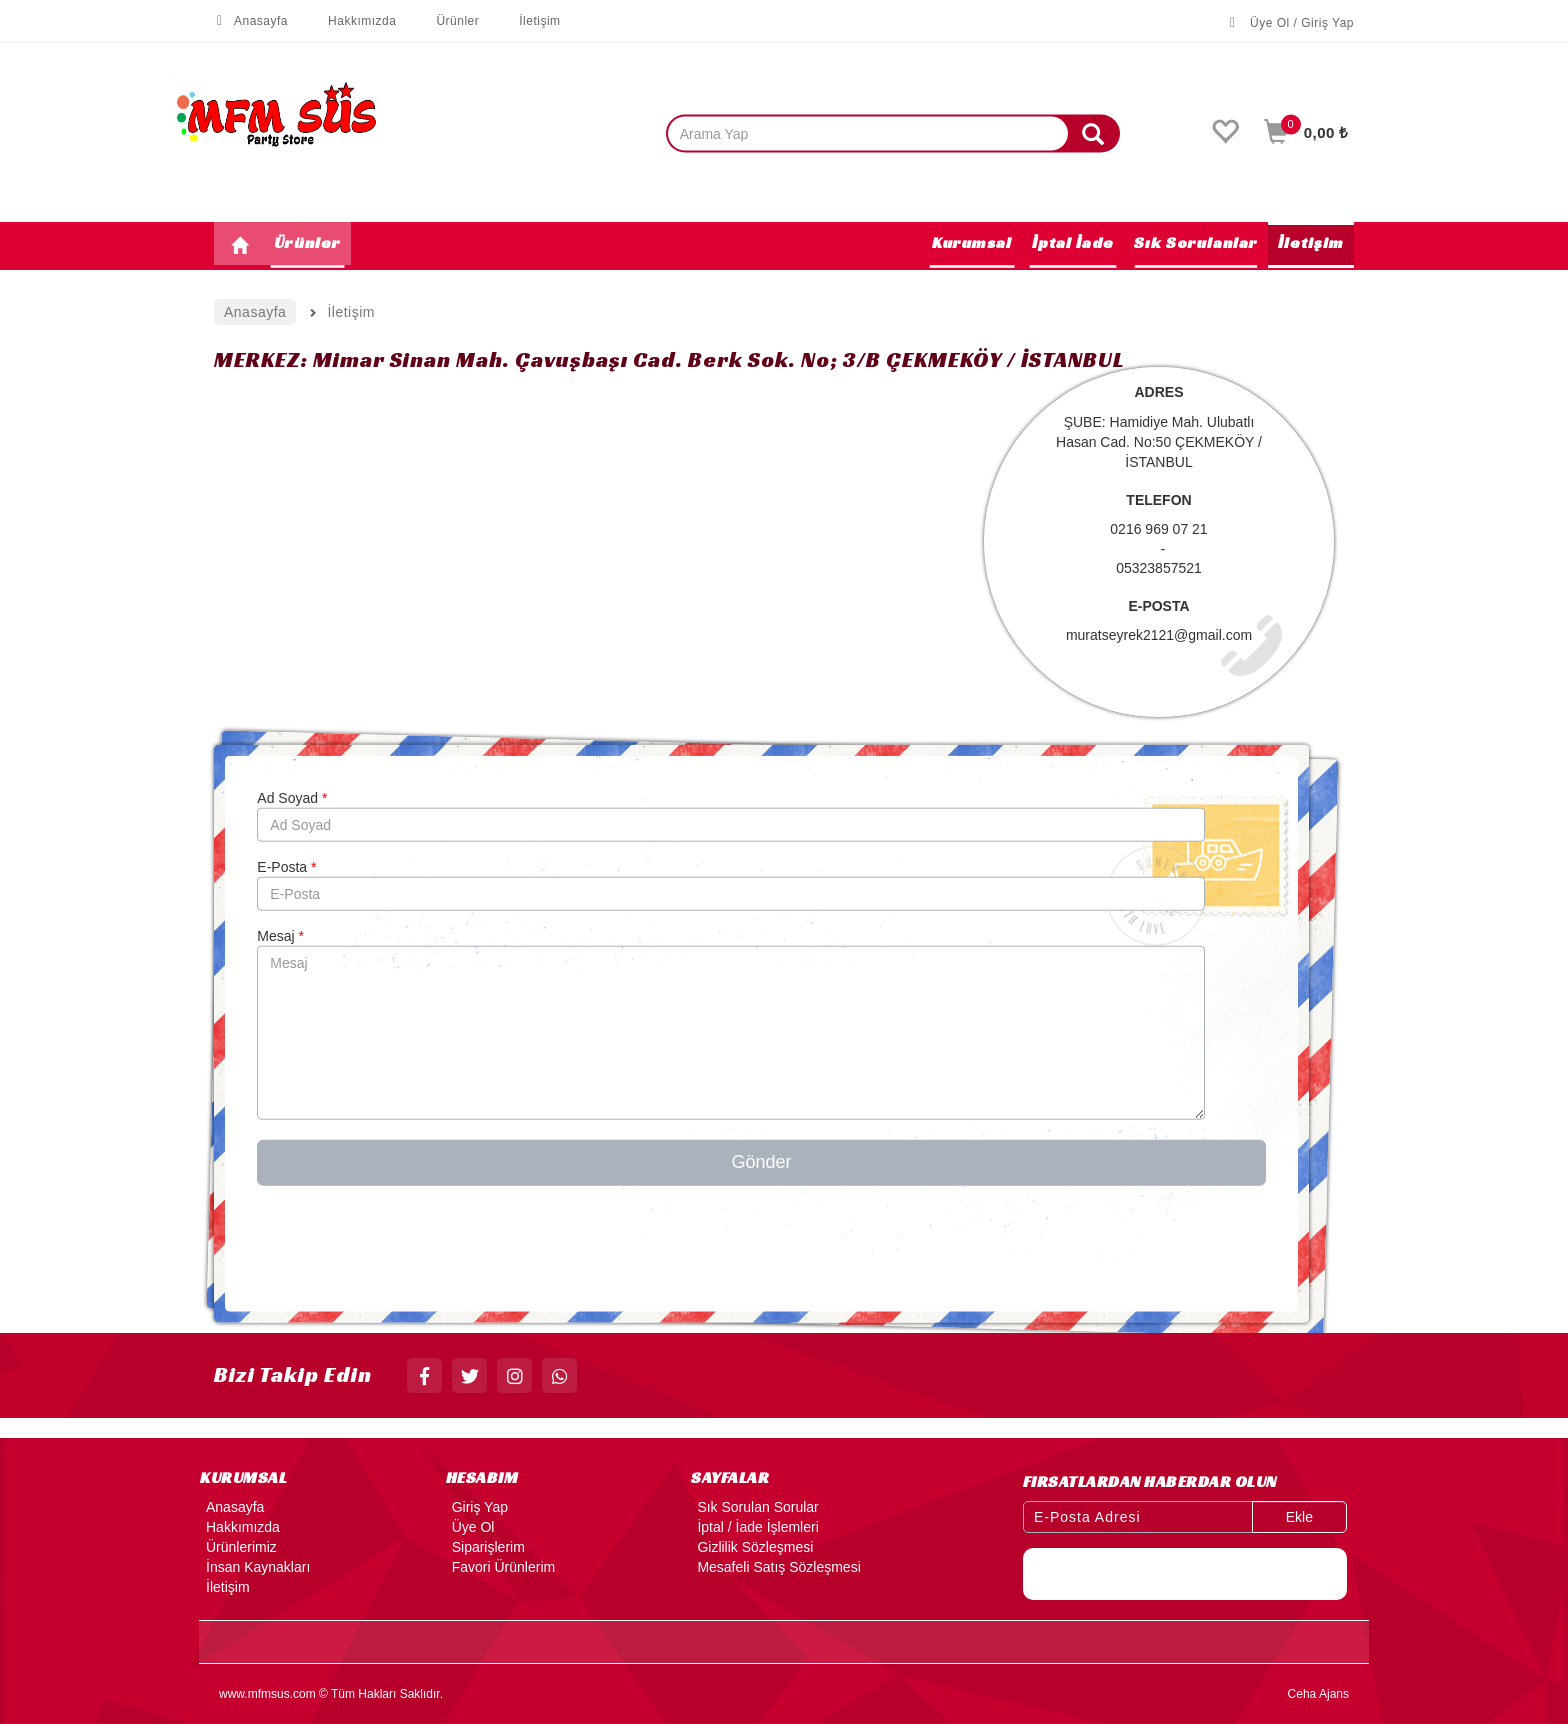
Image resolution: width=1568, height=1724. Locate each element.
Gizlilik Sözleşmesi (752, 1547)
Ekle (1299, 1517)
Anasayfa (251, 21)
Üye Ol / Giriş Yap (1292, 23)
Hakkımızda (352, 21)
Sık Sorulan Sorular (754, 1507)
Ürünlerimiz (238, 1547)
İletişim (529, 21)
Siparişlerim (485, 1547)
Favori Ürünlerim (500, 1567)
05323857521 (1159, 568)
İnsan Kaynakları (255, 1567)
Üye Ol (470, 1527)
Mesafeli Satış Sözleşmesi (775, 1567)
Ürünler (447, 21)
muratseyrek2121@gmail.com (1159, 635)
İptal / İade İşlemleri (754, 1527)
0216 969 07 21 (1158, 529)
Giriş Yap (477, 1507)
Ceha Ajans (1318, 1694)
